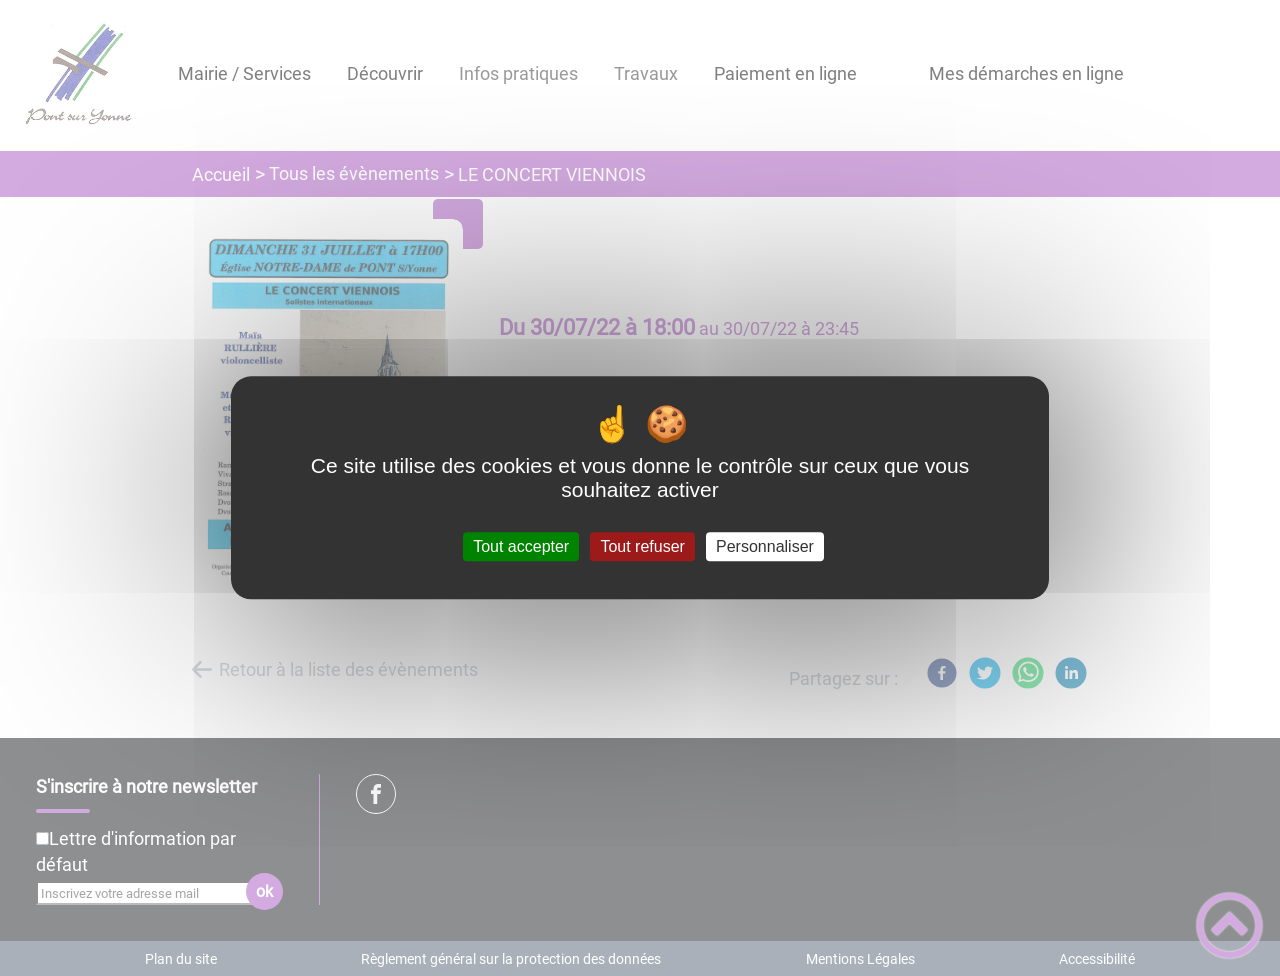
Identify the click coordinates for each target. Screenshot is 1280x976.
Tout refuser (642, 546)
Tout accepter (521, 546)
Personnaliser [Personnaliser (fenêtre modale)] (765, 546)
